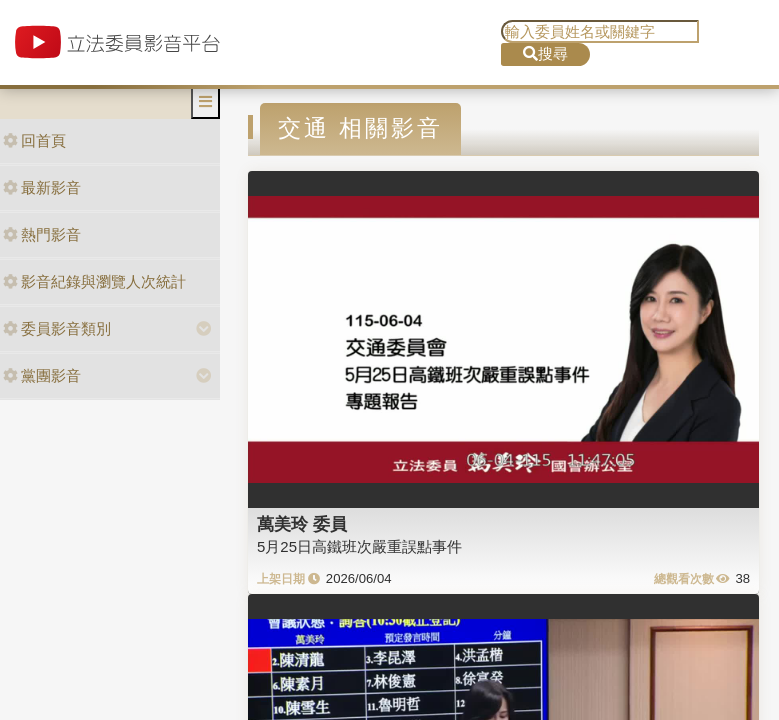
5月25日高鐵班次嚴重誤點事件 (359, 546)
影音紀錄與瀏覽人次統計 (94, 281)
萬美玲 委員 (302, 524)
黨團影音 (42, 375)
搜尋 (545, 53)
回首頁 (34, 140)
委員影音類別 (57, 328)
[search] (600, 31)
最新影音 (42, 187)
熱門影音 (42, 234)
